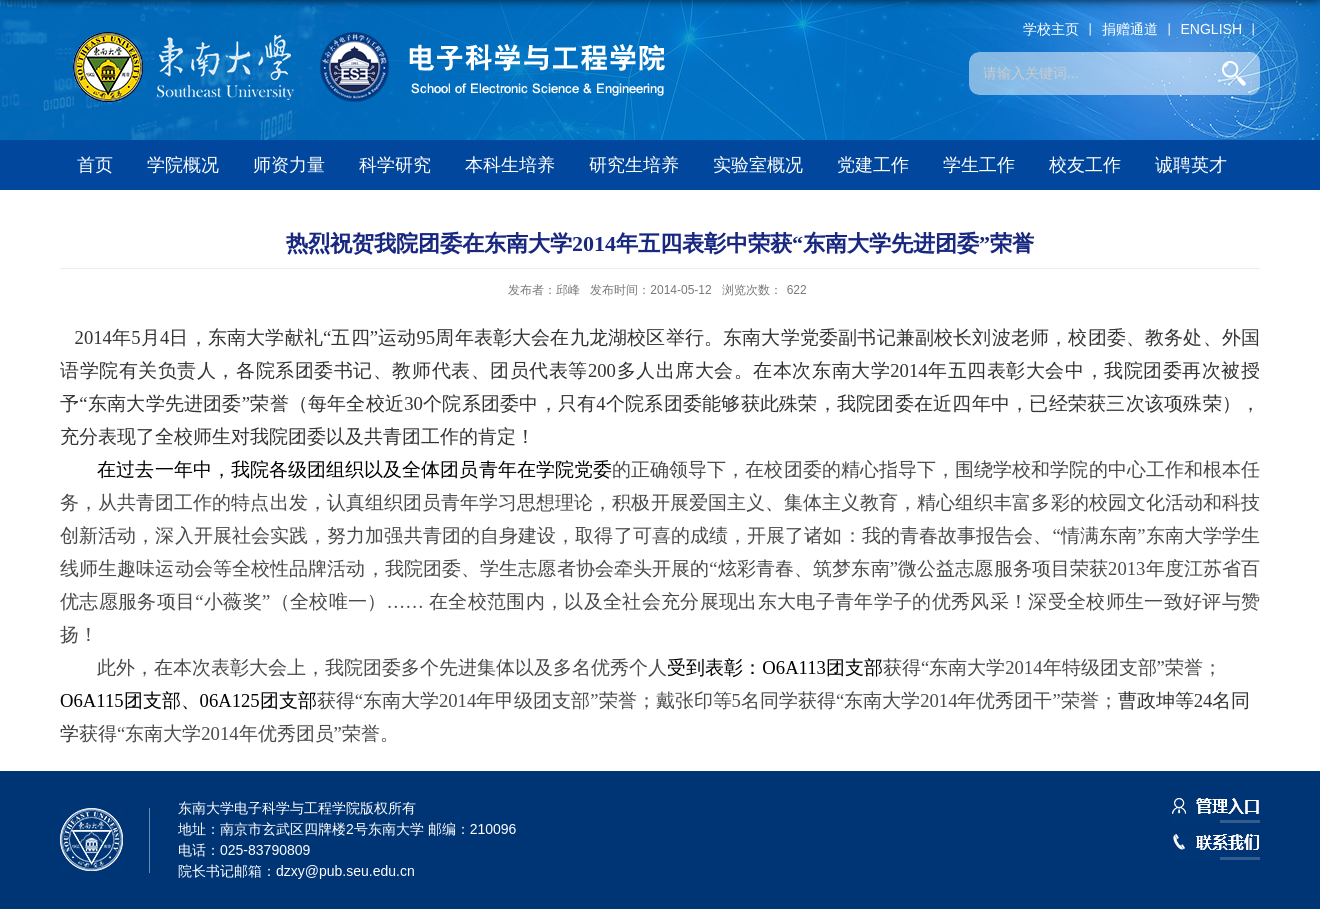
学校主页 (1051, 29)
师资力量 (289, 165)
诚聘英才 (1191, 165)
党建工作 (873, 165)
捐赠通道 (1130, 29)
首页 (95, 165)
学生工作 (979, 165)
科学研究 (395, 165)
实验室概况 (758, 165)
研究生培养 (634, 165)
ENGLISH (1211, 29)
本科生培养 (510, 165)
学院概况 (183, 165)
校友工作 (1085, 165)
